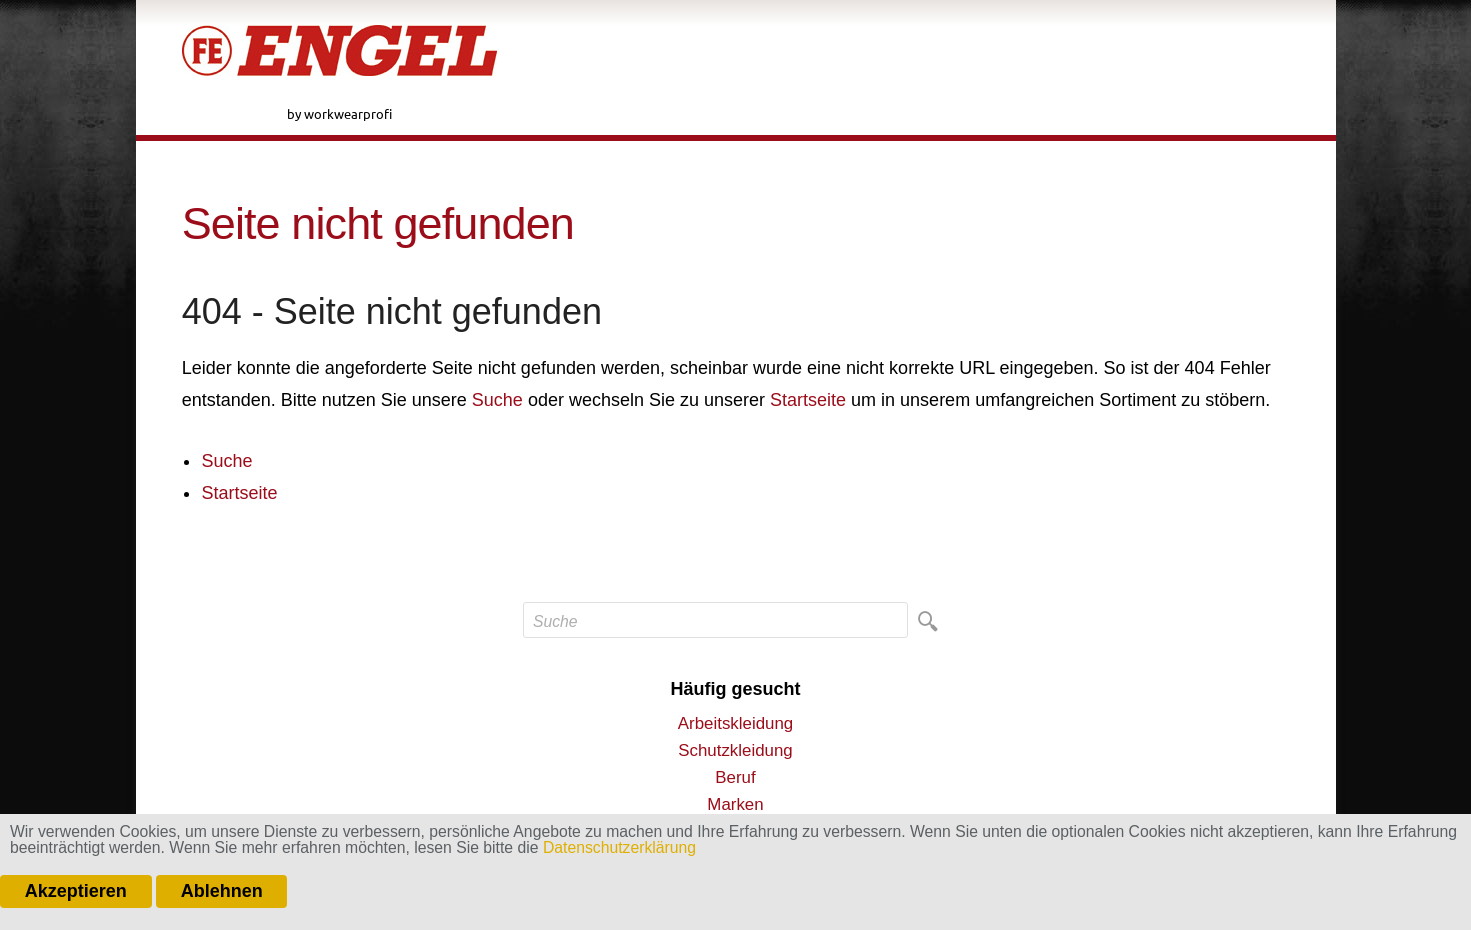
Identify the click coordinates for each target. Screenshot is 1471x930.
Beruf (735, 777)
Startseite (808, 400)
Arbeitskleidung (735, 723)
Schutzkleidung (735, 750)
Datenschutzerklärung (619, 847)
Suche (497, 400)
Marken (735, 804)
